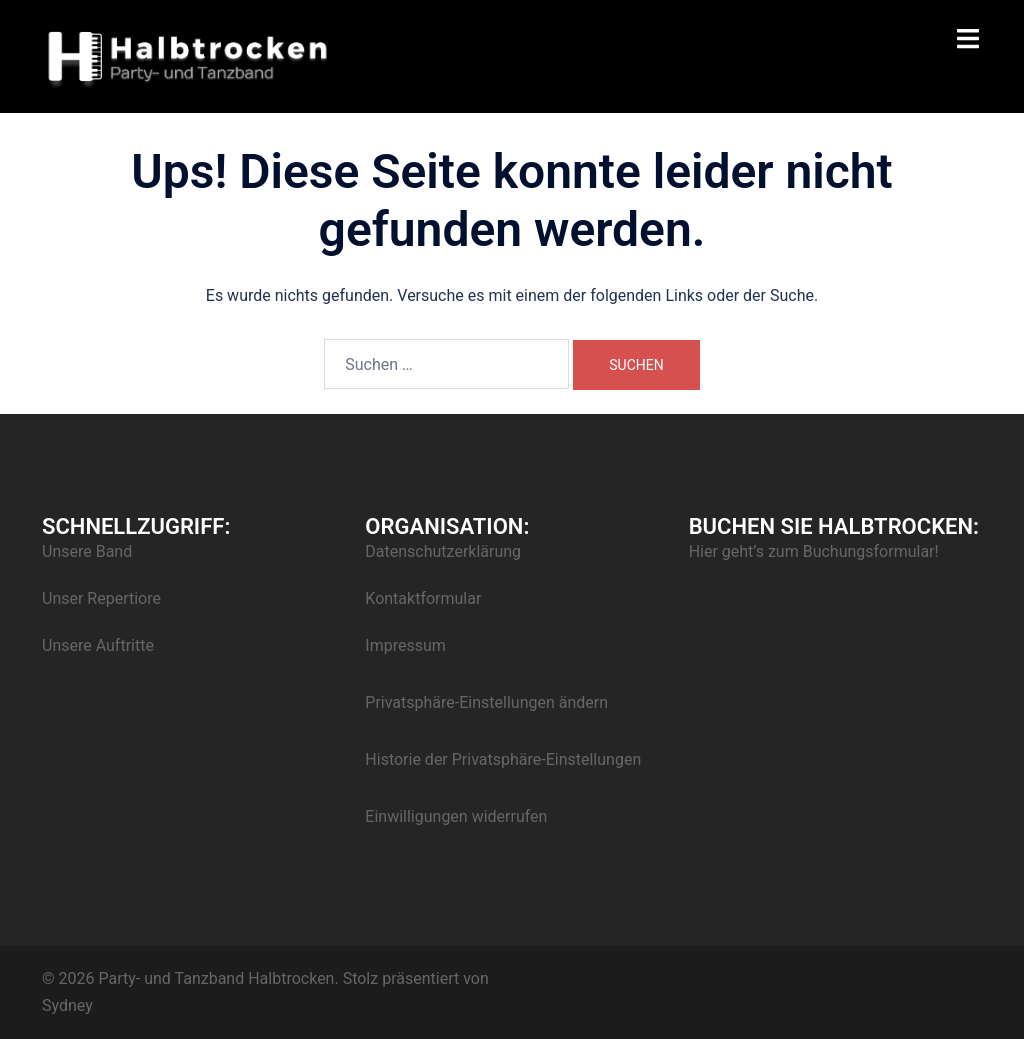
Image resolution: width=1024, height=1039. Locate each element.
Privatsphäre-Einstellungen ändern (486, 702)
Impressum (405, 645)
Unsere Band (87, 551)
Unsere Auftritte (98, 645)
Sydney (67, 1005)
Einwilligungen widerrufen (456, 816)
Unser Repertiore (101, 598)
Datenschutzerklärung (443, 551)
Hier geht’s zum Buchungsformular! (814, 551)
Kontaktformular (423, 598)
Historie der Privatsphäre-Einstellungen (503, 759)
